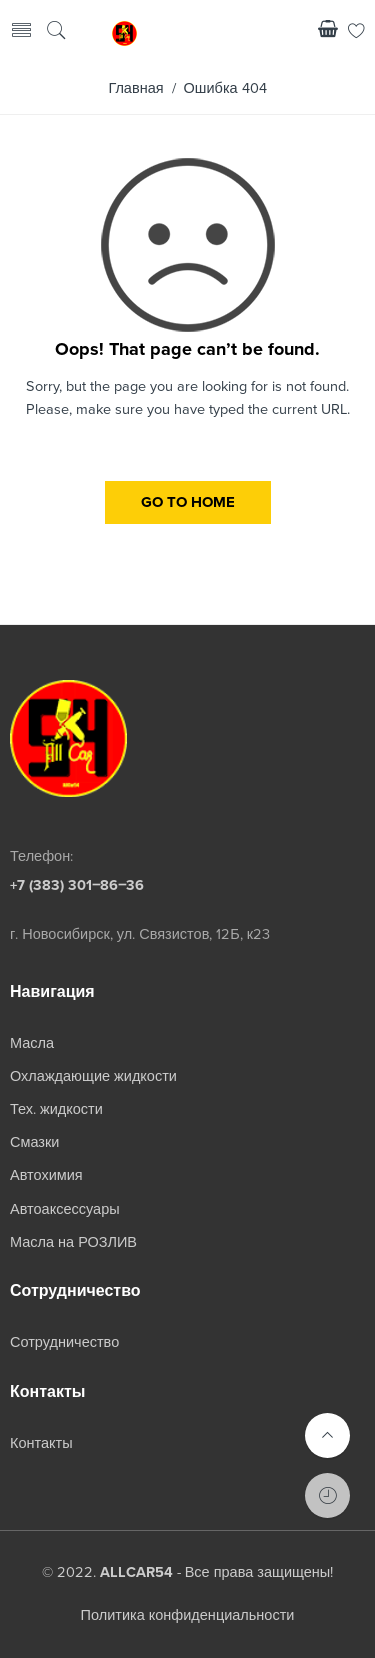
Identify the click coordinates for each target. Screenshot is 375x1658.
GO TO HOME (188, 502)
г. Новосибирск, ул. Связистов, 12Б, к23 (140, 934)
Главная (135, 88)
